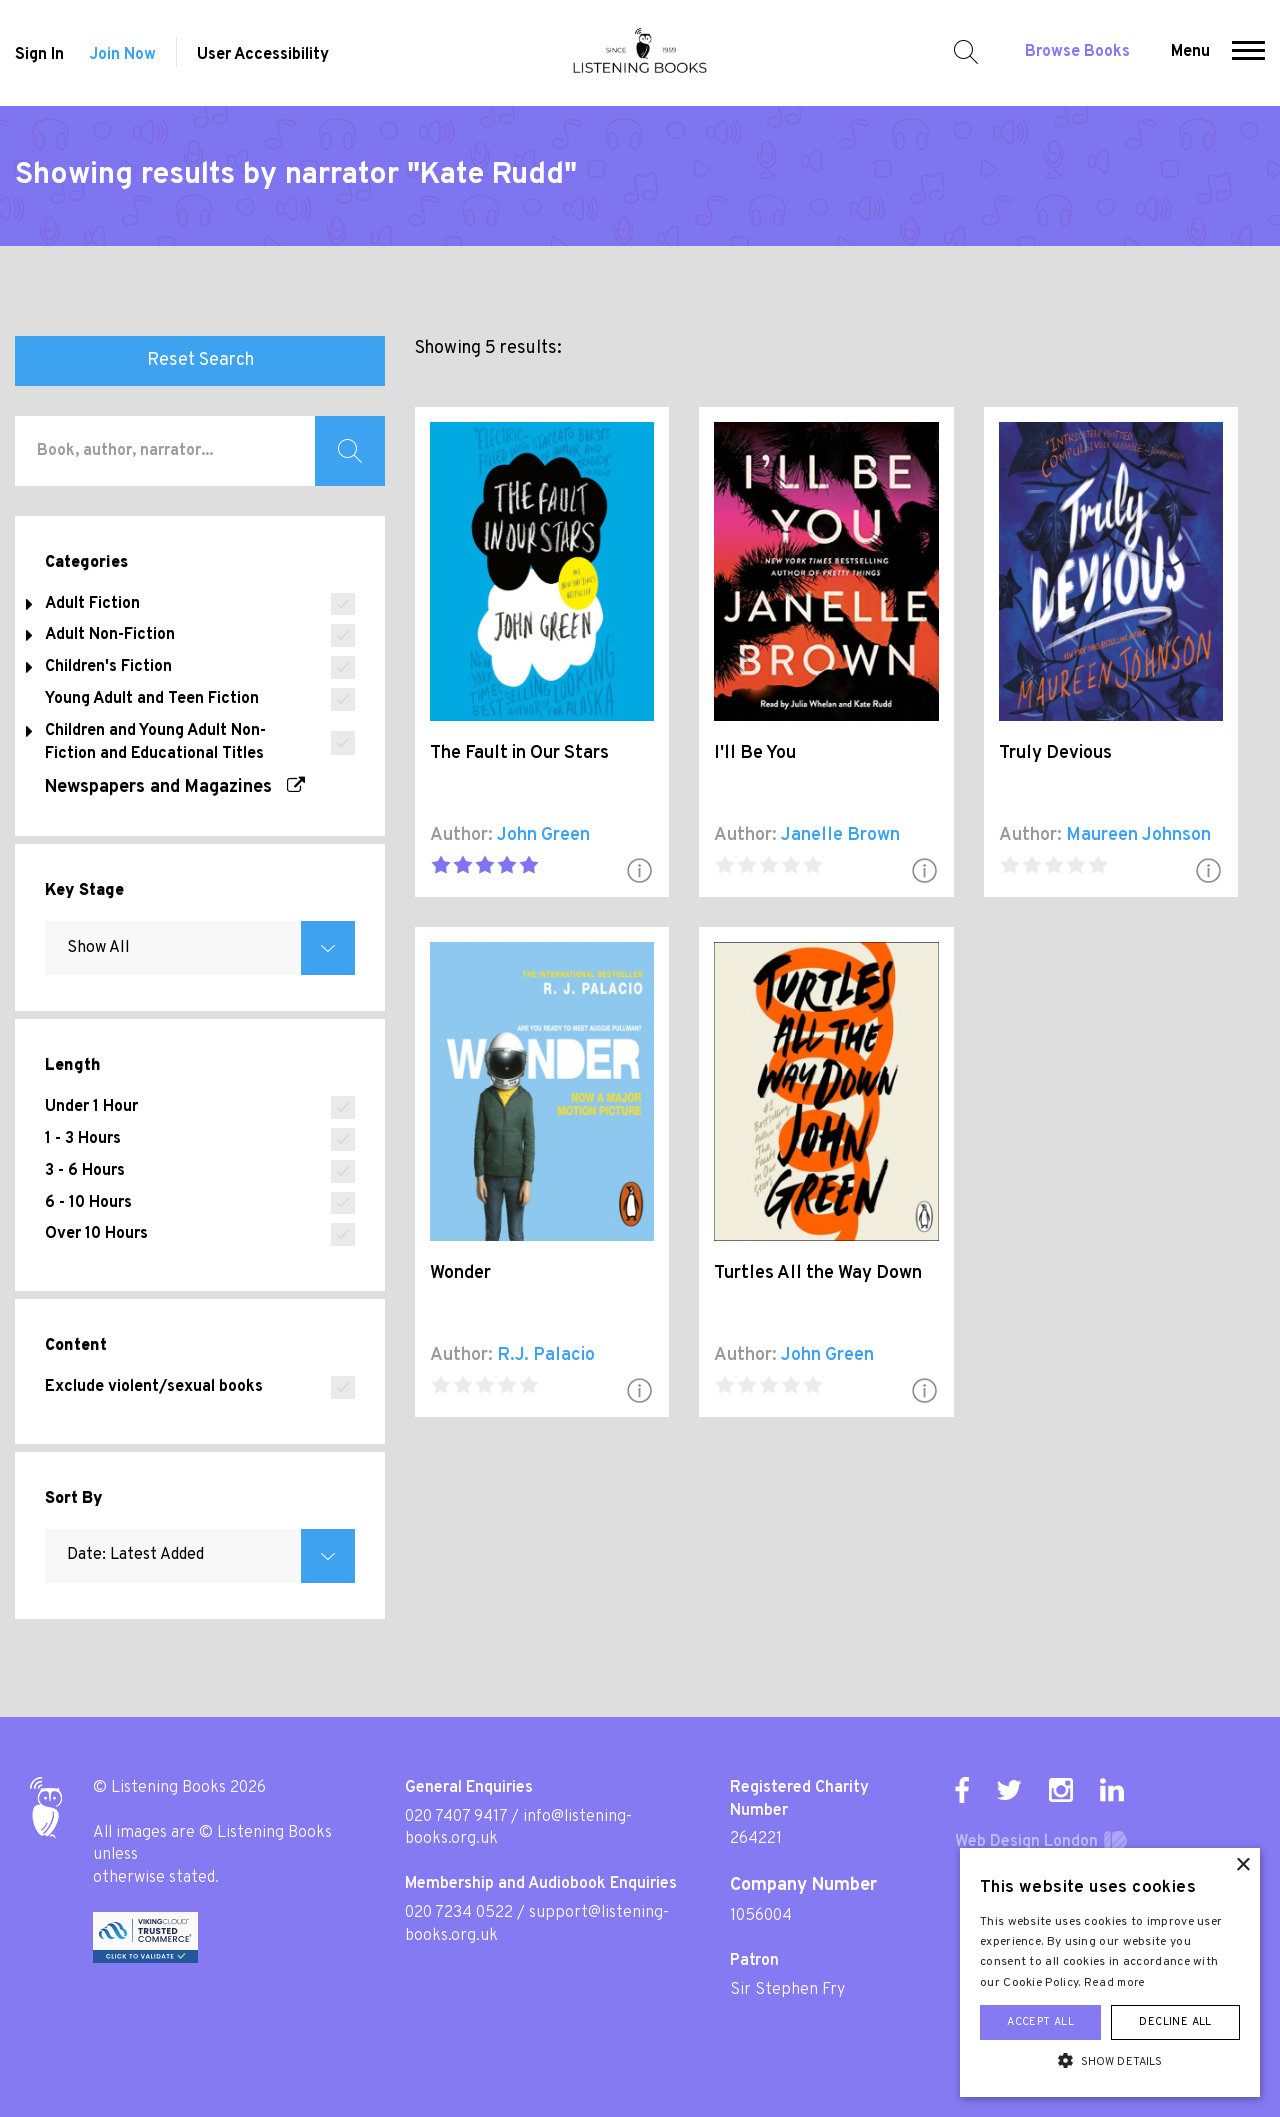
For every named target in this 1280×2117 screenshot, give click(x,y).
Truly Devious (1055, 753)
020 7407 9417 (456, 1817)
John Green (543, 835)
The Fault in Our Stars (519, 753)
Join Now (122, 55)
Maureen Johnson (1138, 835)
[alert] (1110, 1972)
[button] (1248, 53)
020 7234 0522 (459, 1913)
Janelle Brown (840, 835)
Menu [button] (1190, 52)
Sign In (39, 55)
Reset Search (200, 360)
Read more (1115, 1983)
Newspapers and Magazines (175, 787)
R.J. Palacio (546, 1355)
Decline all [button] (1175, 2022)
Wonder (460, 1273)
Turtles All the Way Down (818, 1273)
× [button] (1242, 1865)
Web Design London (1026, 1842)
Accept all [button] (1040, 2022)
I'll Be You (755, 753)
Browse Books (1077, 52)
